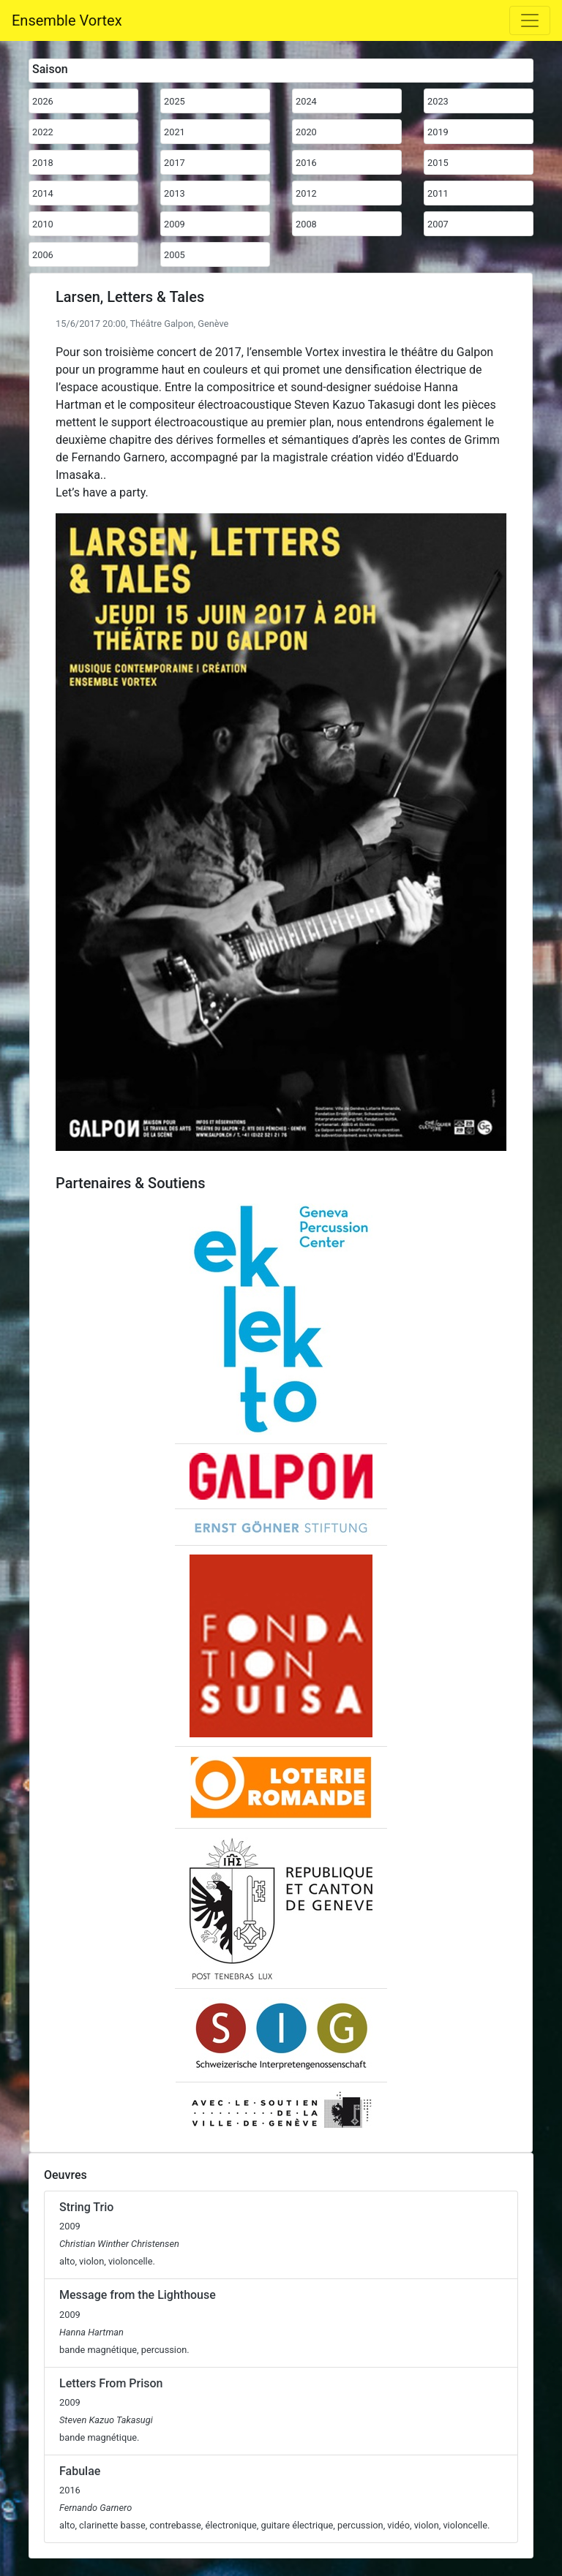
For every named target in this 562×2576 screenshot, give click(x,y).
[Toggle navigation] (529, 20)
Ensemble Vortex (67, 20)
